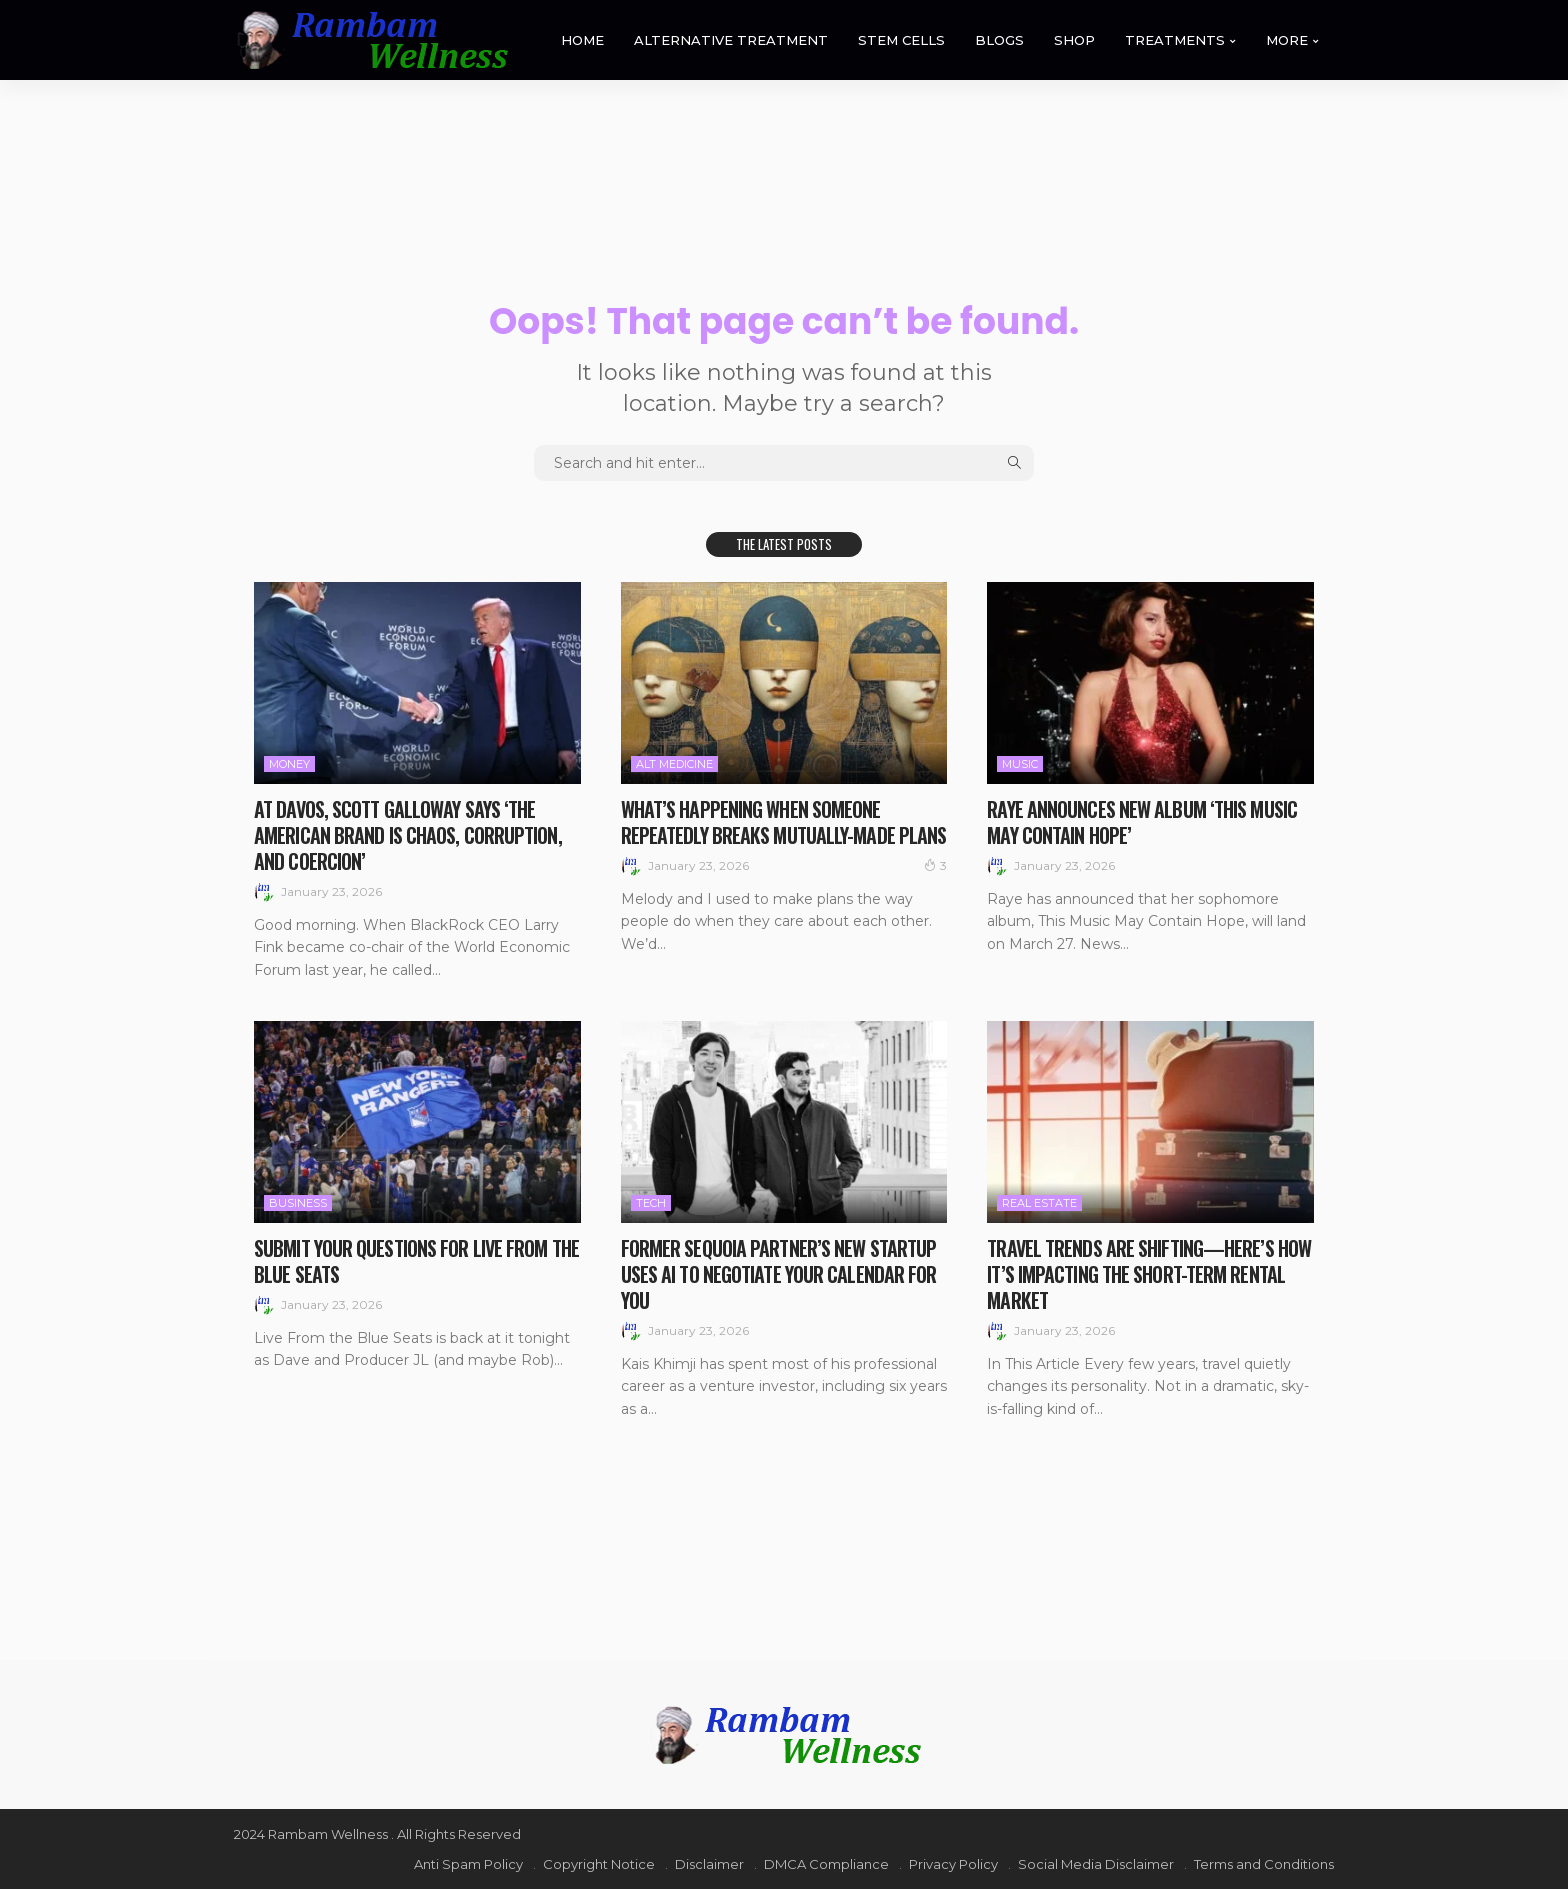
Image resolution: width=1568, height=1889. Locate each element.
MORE (1287, 40)
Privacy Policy (953, 1864)
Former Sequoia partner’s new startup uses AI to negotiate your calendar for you (779, 1274)
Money (289, 764)
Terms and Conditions (1264, 1864)
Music (1020, 764)
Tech (651, 1203)
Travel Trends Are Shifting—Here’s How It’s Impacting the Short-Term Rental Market (1149, 1274)
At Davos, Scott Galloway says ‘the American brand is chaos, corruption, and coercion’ (408, 835)
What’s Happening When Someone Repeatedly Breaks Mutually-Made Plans (784, 822)
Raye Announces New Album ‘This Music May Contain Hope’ (1142, 822)
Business (298, 1203)
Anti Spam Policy (468, 1864)
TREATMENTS (1175, 40)
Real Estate (1039, 1203)
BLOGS (999, 40)
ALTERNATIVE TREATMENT (731, 40)
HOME (582, 40)
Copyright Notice (599, 1864)
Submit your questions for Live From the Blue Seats (416, 1261)
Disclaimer (709, 1864)
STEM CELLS (901, 40)
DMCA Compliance (826, 1864)
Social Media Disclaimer (1096, 1864)
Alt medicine (674, 764)
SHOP (1074, 40)
